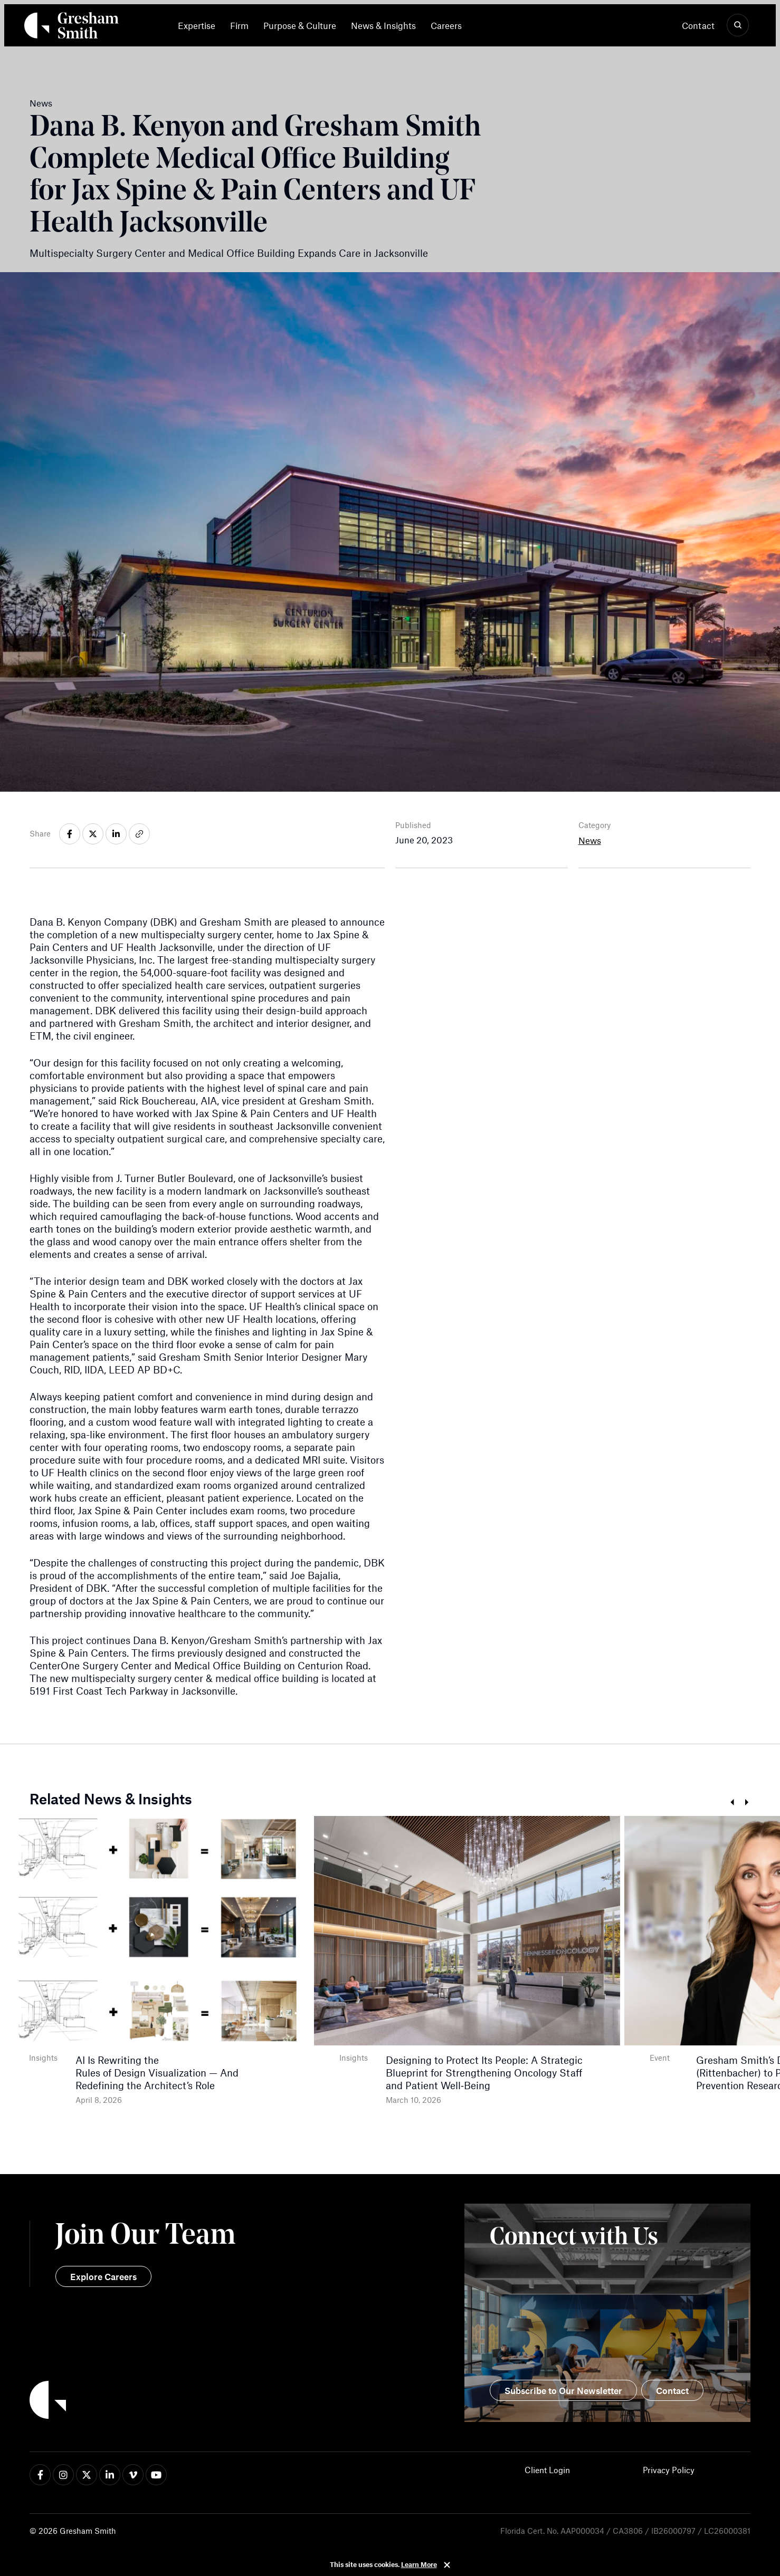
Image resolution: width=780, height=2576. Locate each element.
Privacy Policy (669, 2470)
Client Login (547, 2470)
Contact (698, 25)
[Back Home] (71, 27)
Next (746, 1802)
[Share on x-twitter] (92, 833)
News (589, 840)
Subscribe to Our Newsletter (563, 2390)
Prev (731, 1802)
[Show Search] (737, 25)
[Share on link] (139, 833)
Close (447, 2565)
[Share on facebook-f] (69, 833)
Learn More (419, 2564)
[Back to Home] (210, 2401)
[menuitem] (200, 25)
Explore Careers (103, 2276)
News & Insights (383, 25)
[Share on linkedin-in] (116, 833)
